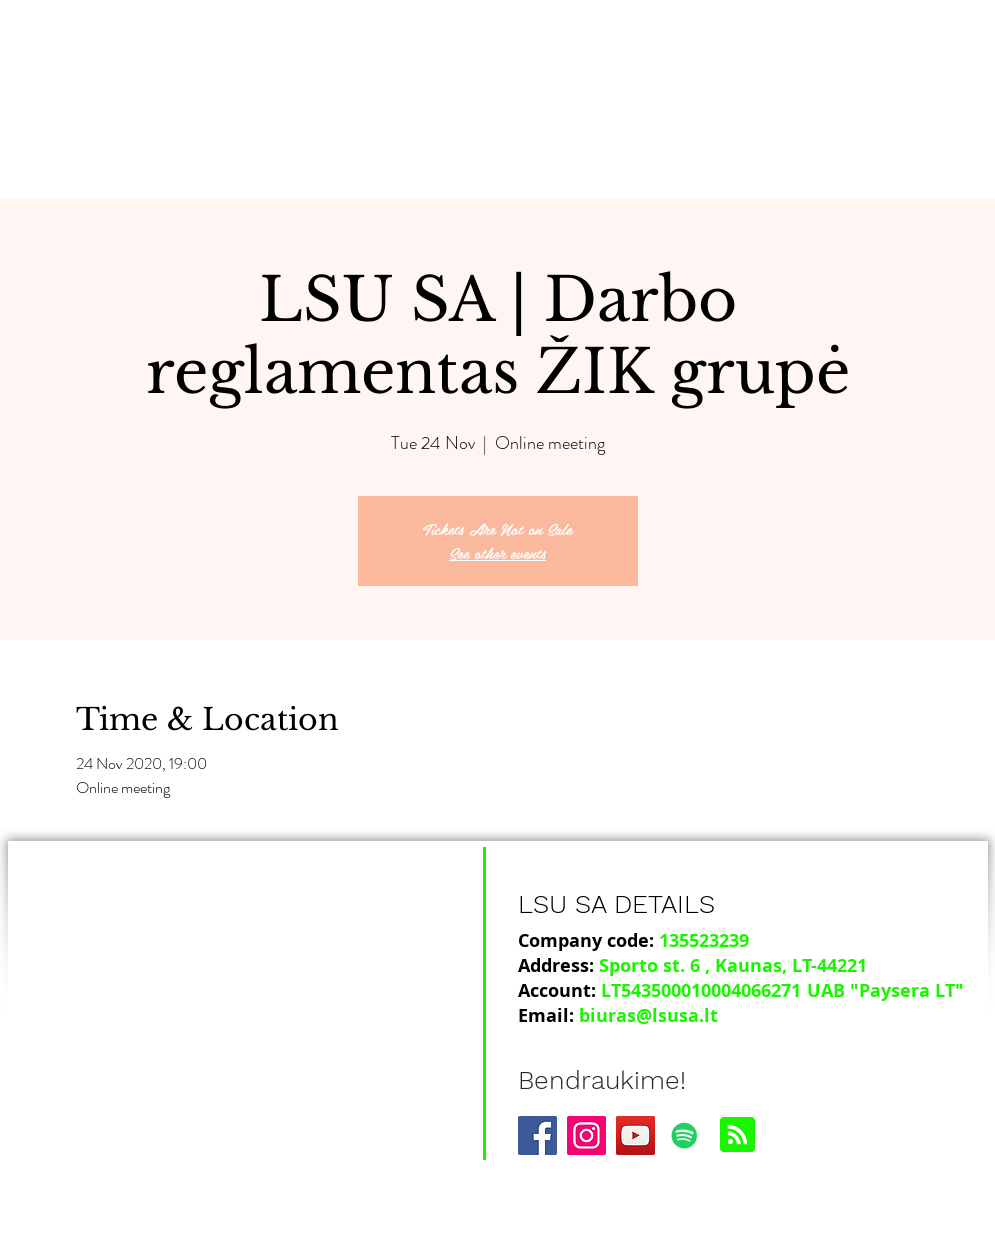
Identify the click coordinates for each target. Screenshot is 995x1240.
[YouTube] (635, 1135)
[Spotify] (684, 1135)
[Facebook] (537, 1135)
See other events (497, 552)
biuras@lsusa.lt (648, 1015)
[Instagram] (586, 1135)
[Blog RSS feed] (737, 1135)
